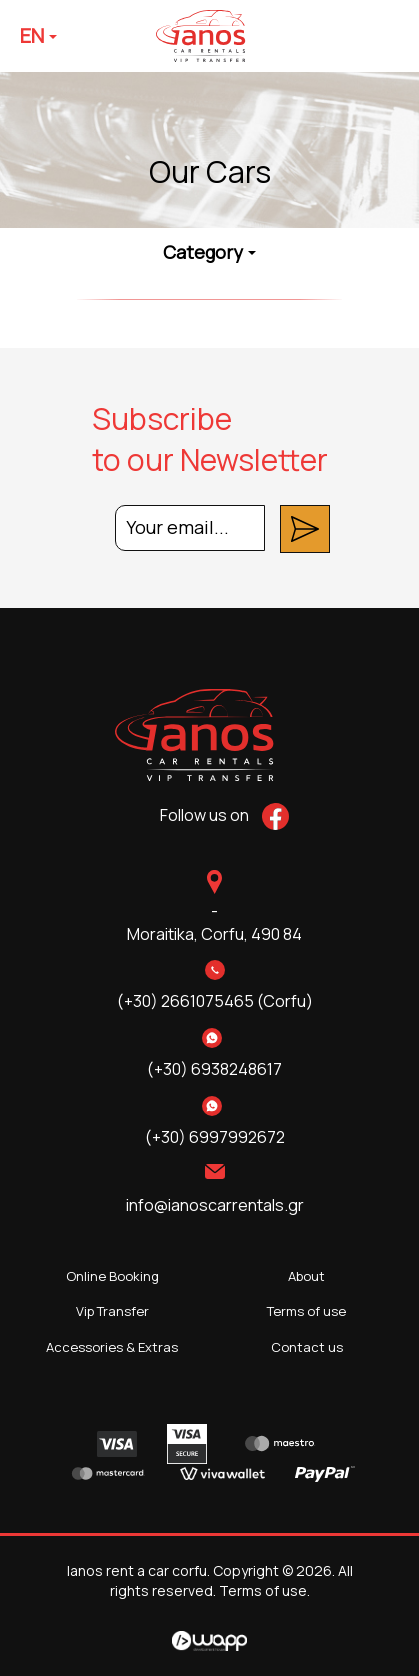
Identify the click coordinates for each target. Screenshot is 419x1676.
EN (38, 35)
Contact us (307, 1347)
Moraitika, (214, 934)
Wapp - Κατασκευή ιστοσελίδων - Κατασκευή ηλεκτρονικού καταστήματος (209, 1641)
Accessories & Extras (112, 1347)
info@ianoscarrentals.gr (215, 1205)
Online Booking (112, 1276)
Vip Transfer (112, 1311)
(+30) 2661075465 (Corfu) (215, 1001)
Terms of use (306, 1311)
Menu (381, 36)
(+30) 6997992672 (215, 1137)
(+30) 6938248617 (214, 1069)
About (306, 1276)
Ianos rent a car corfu (218, 36)
